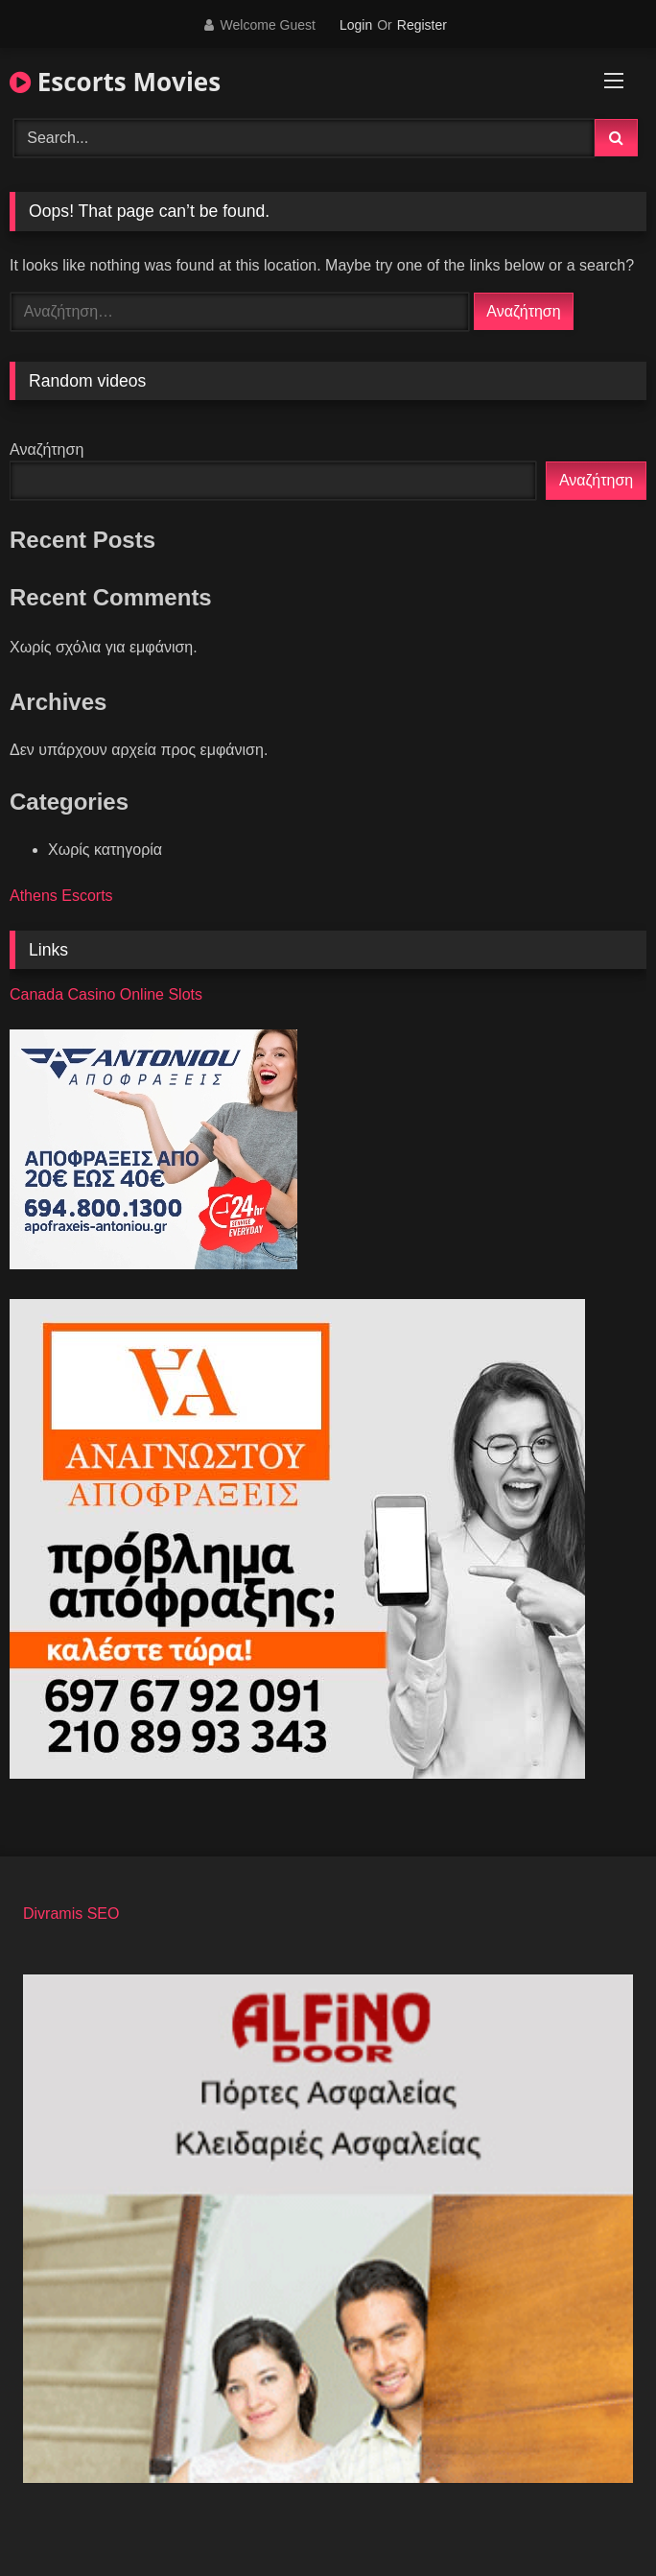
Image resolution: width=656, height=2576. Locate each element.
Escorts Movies (115, 81)
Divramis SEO (71, 1913)
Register (422, 25)
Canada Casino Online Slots (106, 994)
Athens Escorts (61, 895)
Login (356, 25)
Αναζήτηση (46, 449)
